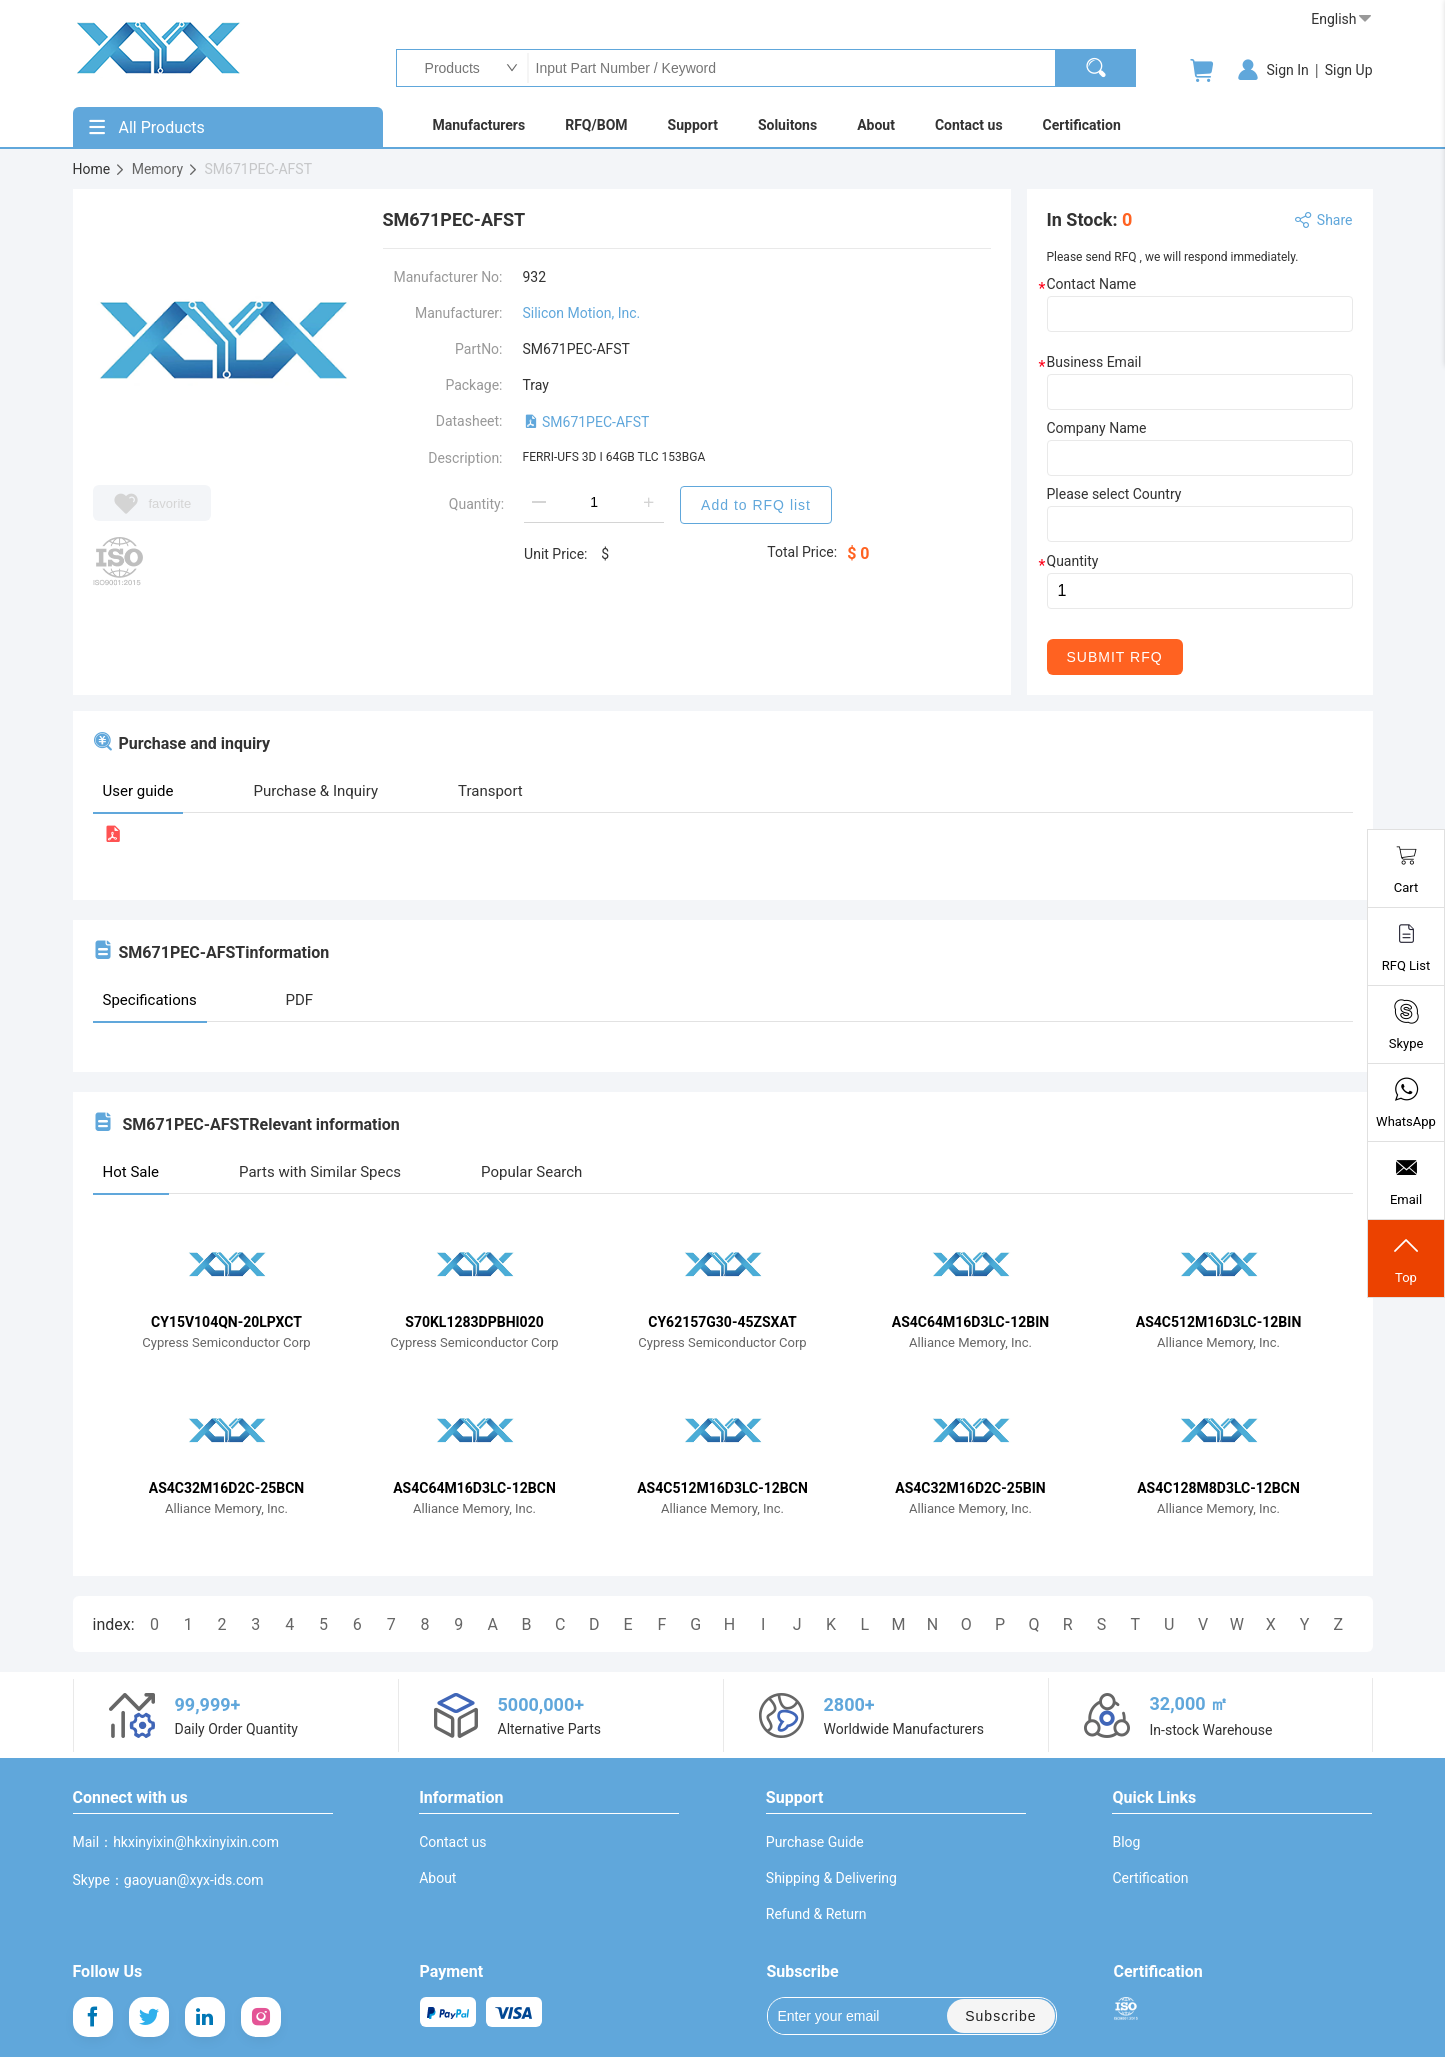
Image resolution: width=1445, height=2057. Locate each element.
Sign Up (1349, 70)
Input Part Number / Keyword (791, 68)
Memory (165, 169)
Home (99, 169)
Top (1406, 1259)
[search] (1096, 68)
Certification (1150, 1878)
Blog (1126, 1842)
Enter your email (843, 2016)
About (437, 1878)
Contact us (452, 1842)
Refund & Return (816, 1914)
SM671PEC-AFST (586, 422)
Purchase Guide (815, 1842)
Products (447, 68)
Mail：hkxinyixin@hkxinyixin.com (176, 1842)
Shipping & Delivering (831, 1878)
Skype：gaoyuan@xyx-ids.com (168, 1880)
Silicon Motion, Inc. (582, 313)
